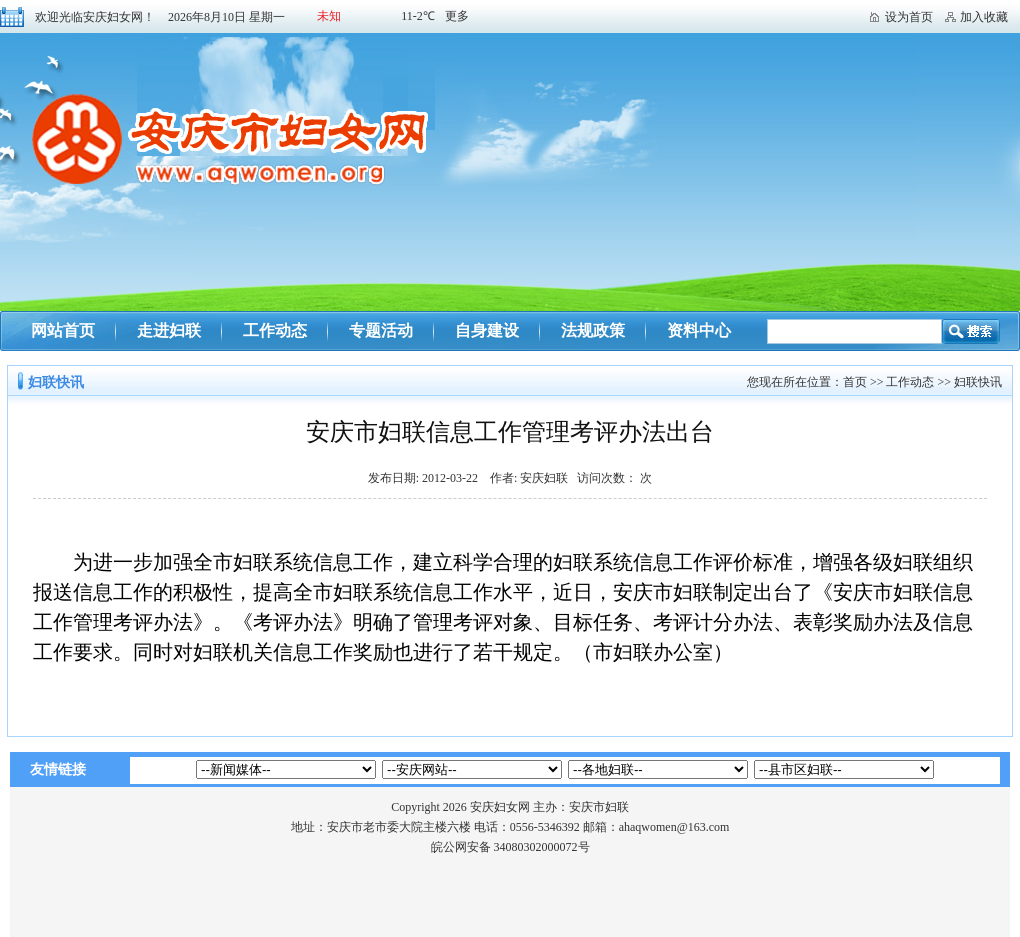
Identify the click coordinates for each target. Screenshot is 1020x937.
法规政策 (593, 330)
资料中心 (699, 330)
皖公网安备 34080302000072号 (510, 847)
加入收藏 (984, 17)
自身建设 (487, 330)
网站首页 (63, 330)
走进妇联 (169, 330)
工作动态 (275, 330)
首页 (855, 382)
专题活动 (381, 330)
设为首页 (909, 17)
